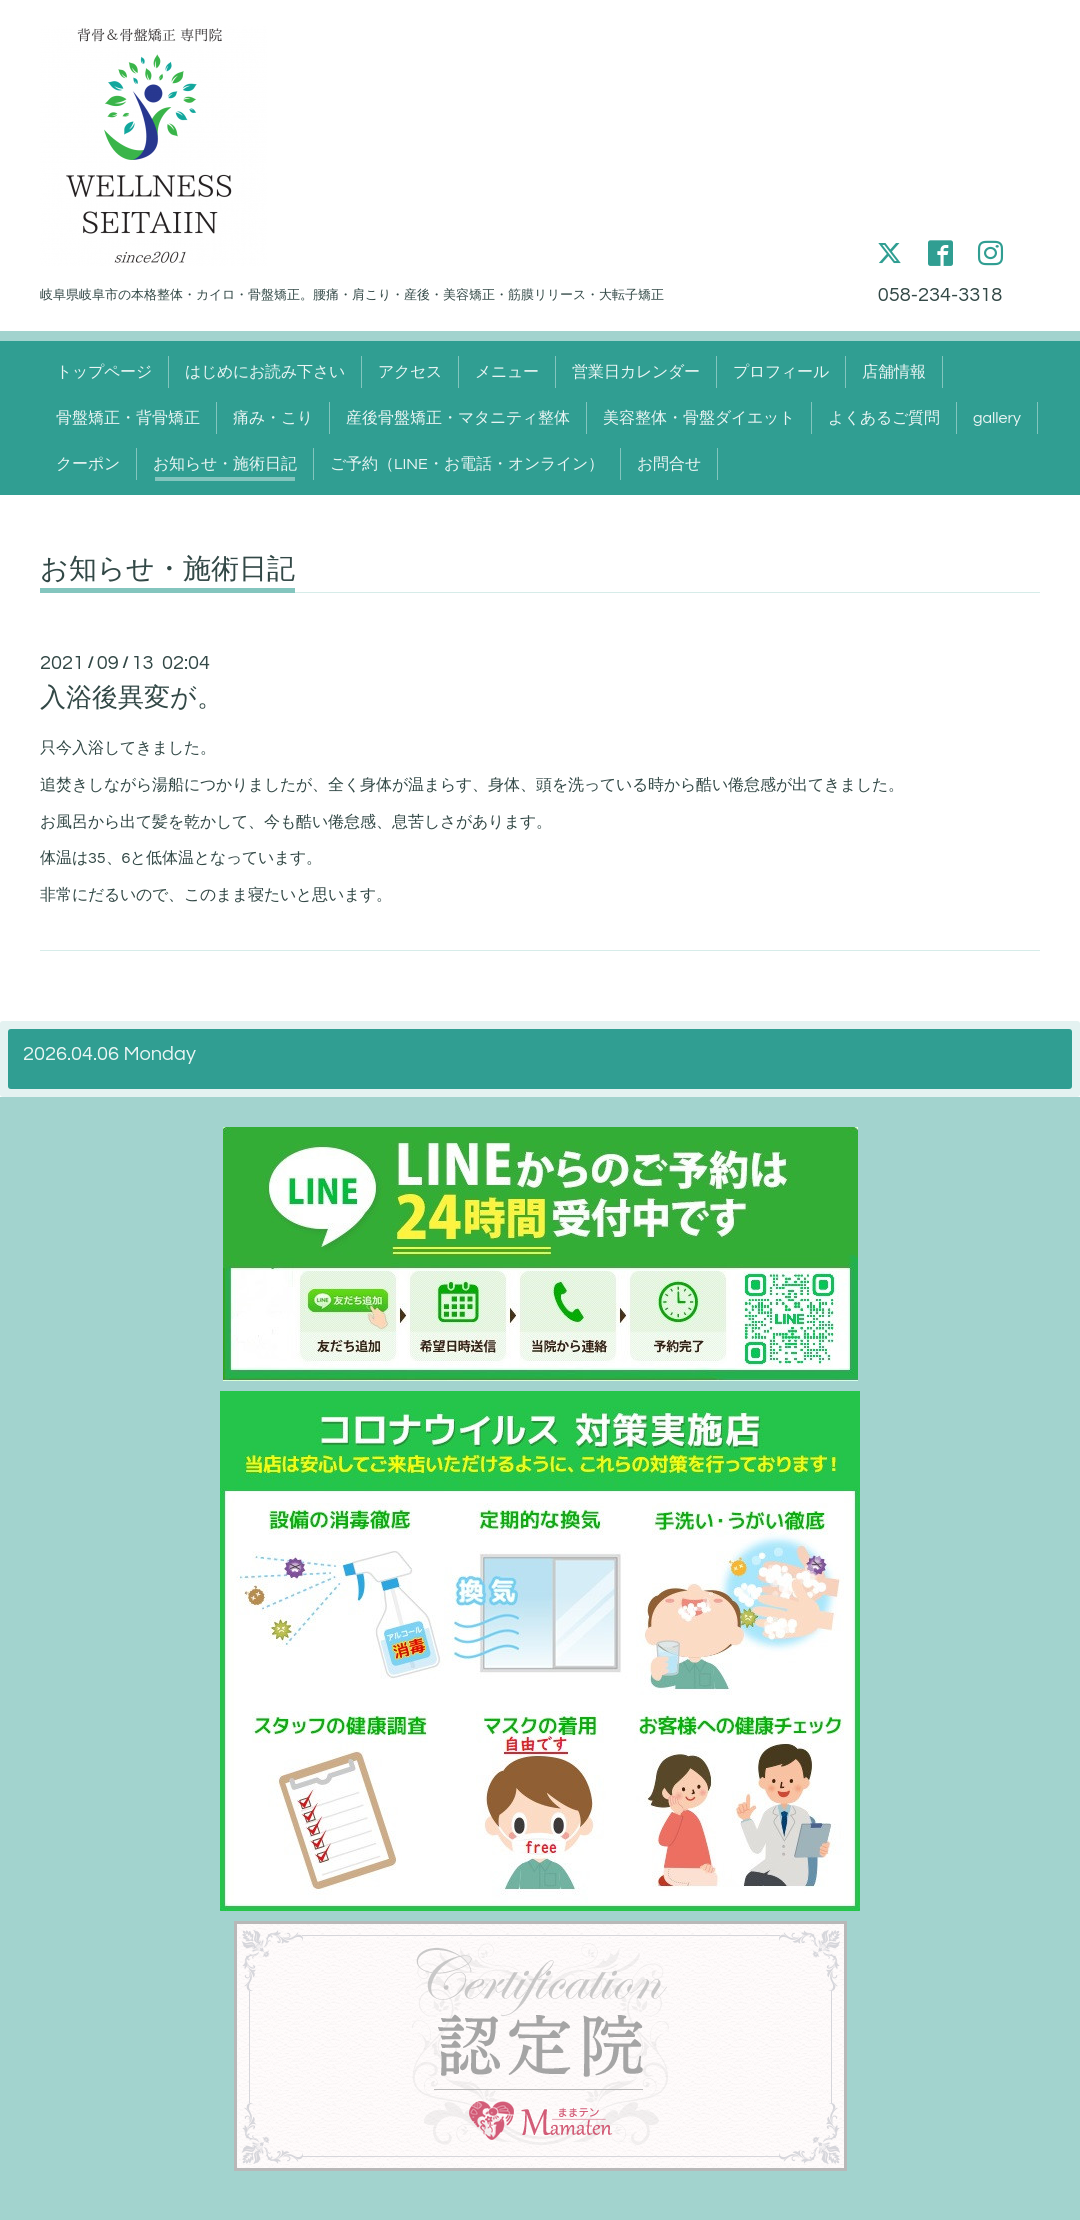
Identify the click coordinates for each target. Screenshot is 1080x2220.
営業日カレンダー (636, 372)
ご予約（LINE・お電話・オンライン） (467, 464)
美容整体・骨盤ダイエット (699, 418)
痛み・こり (273, 418)
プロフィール (781, 372)
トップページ (104, 372)
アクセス (410, 372)
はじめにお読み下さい (265, 372)
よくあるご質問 (884, 418)
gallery (997, 418)
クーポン (88, 464)
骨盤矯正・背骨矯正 (128, 418)
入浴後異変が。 (131, 698)
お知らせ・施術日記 (225, 464)
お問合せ (669, 464)
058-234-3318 (940, 295)
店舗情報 (894, 372)
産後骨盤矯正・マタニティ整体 (458, 418)
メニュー (507, 372)
